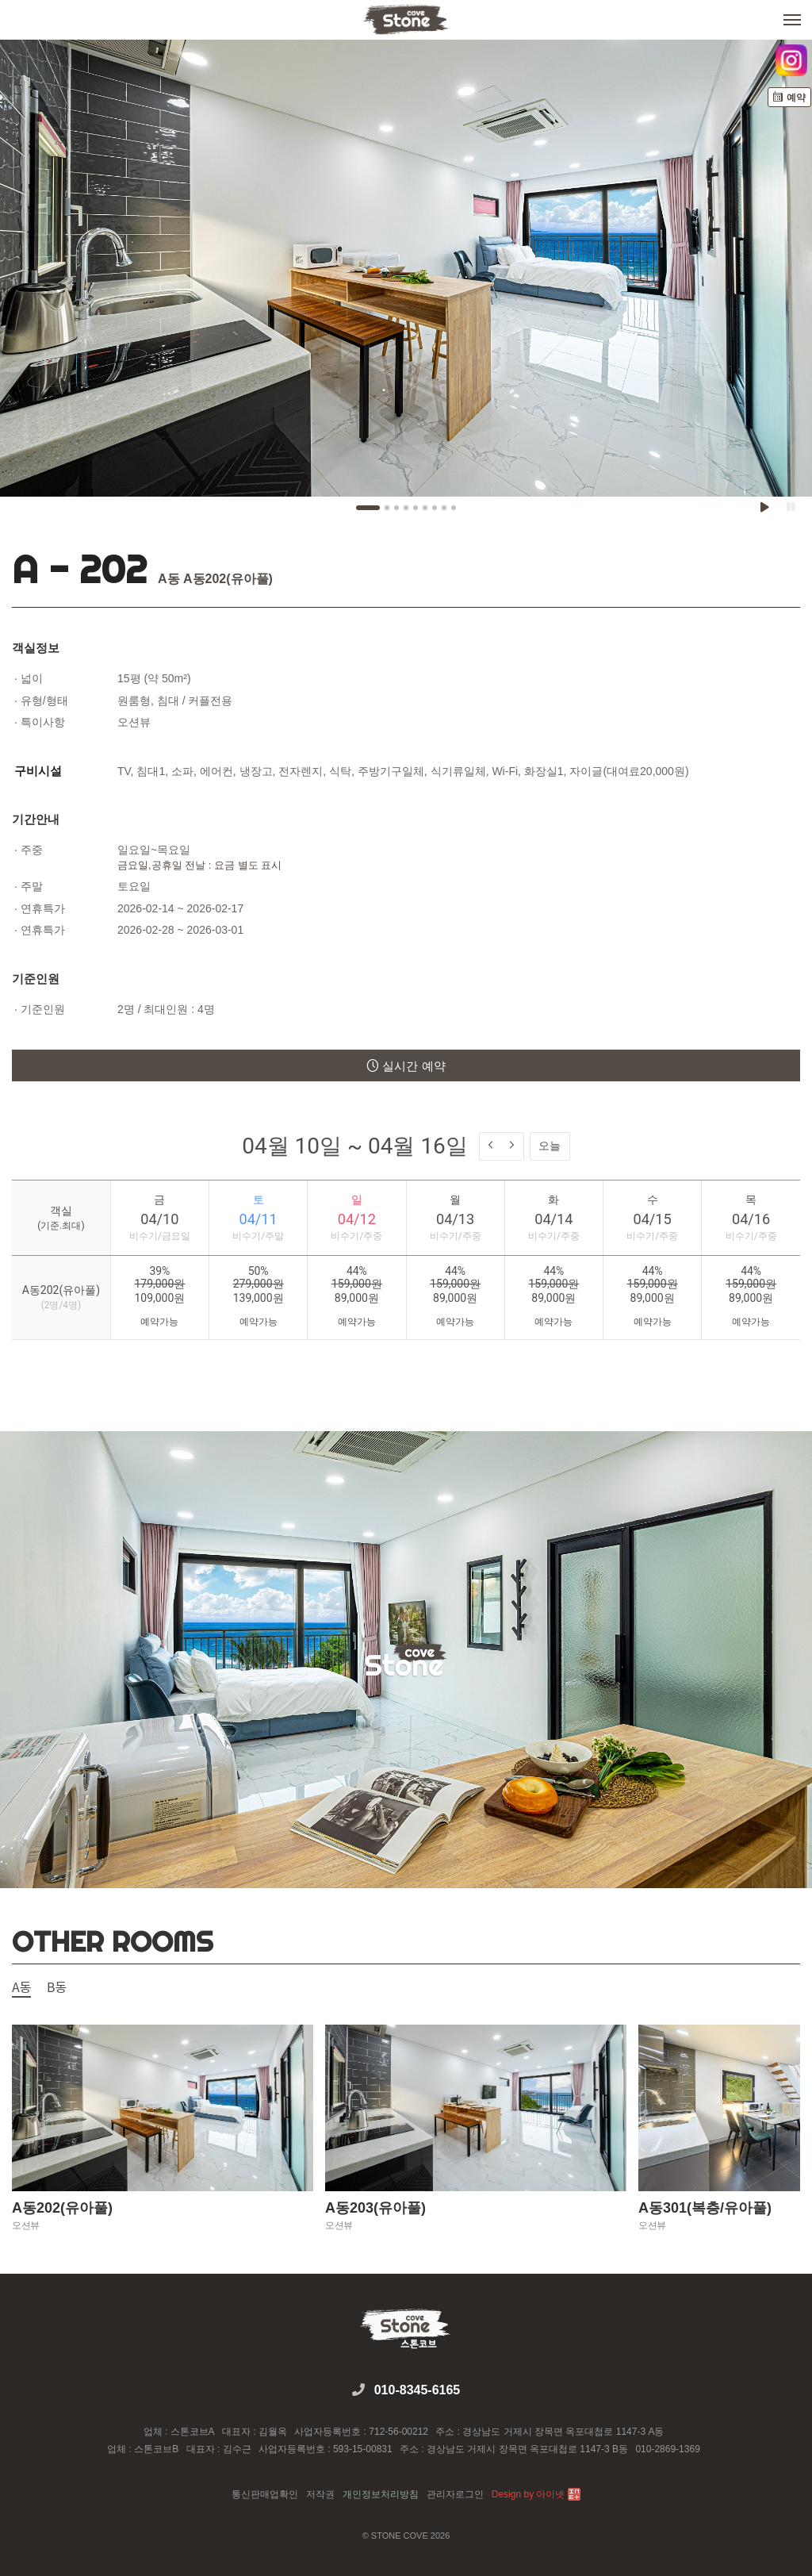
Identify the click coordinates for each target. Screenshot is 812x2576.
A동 (21, 1988)
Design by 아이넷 (536, 2494)
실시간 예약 (405, 1066)
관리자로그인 (455, 2494)
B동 (57, 1988)
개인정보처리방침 (381, 2494)
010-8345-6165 (417, 2390)
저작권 (320, 2494)
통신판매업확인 (265, 2494)
